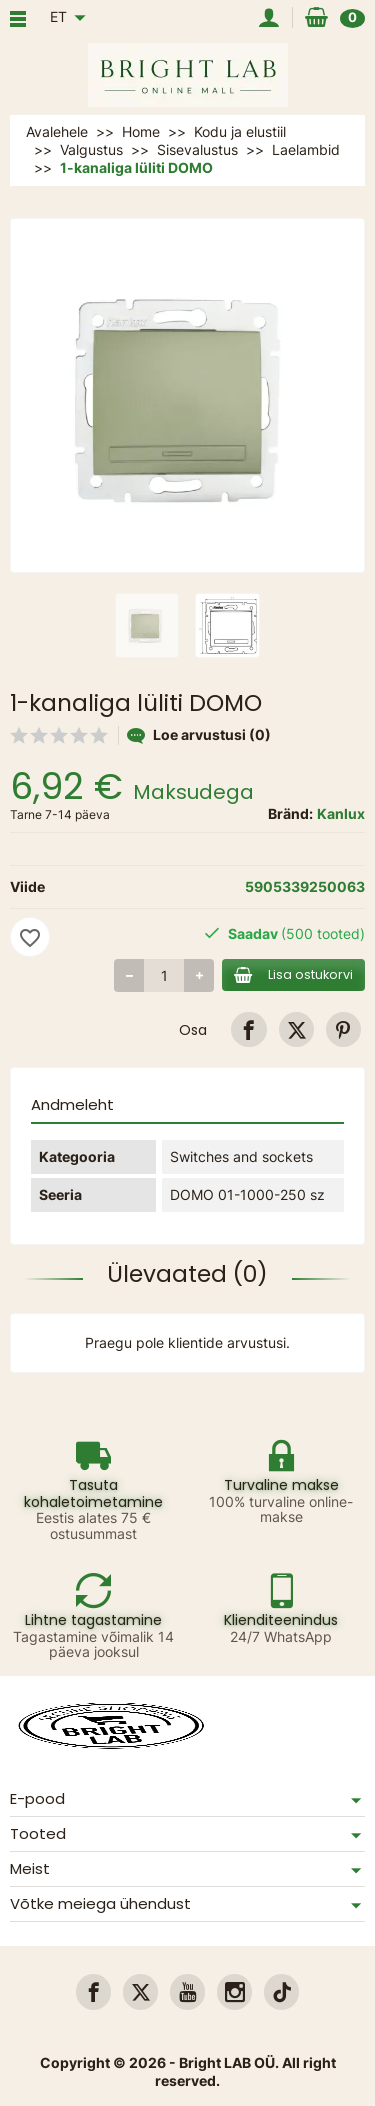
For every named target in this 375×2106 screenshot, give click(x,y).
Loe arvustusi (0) (199, 734)
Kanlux (341, 813)
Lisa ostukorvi (293, 974)
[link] (248, 1029)
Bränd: (290, 813)
